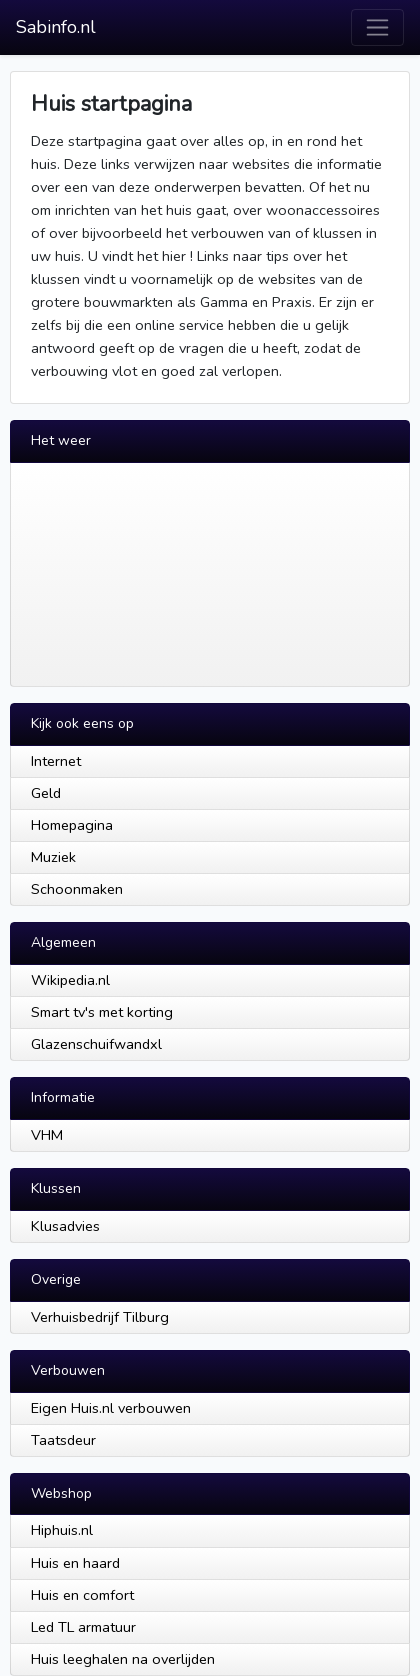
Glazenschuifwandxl (96, 1044)
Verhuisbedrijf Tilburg (100, 1317)
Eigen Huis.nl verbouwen (111, 1408)
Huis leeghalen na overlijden (123, 1659)
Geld (46, 793)
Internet (56, 761)
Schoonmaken (77, 889)
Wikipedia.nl (70, 980)
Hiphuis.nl (62, 1530)
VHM (47, 1135)
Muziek (53, 857)
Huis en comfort (82, 1595)
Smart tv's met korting (102, 1012)
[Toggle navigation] (377, 27)
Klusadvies (65, 1226)
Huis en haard (75, 1563)
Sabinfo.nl (56, 27)
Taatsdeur (63, 1440)
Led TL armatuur (83, 1627)
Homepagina (72, 825)
